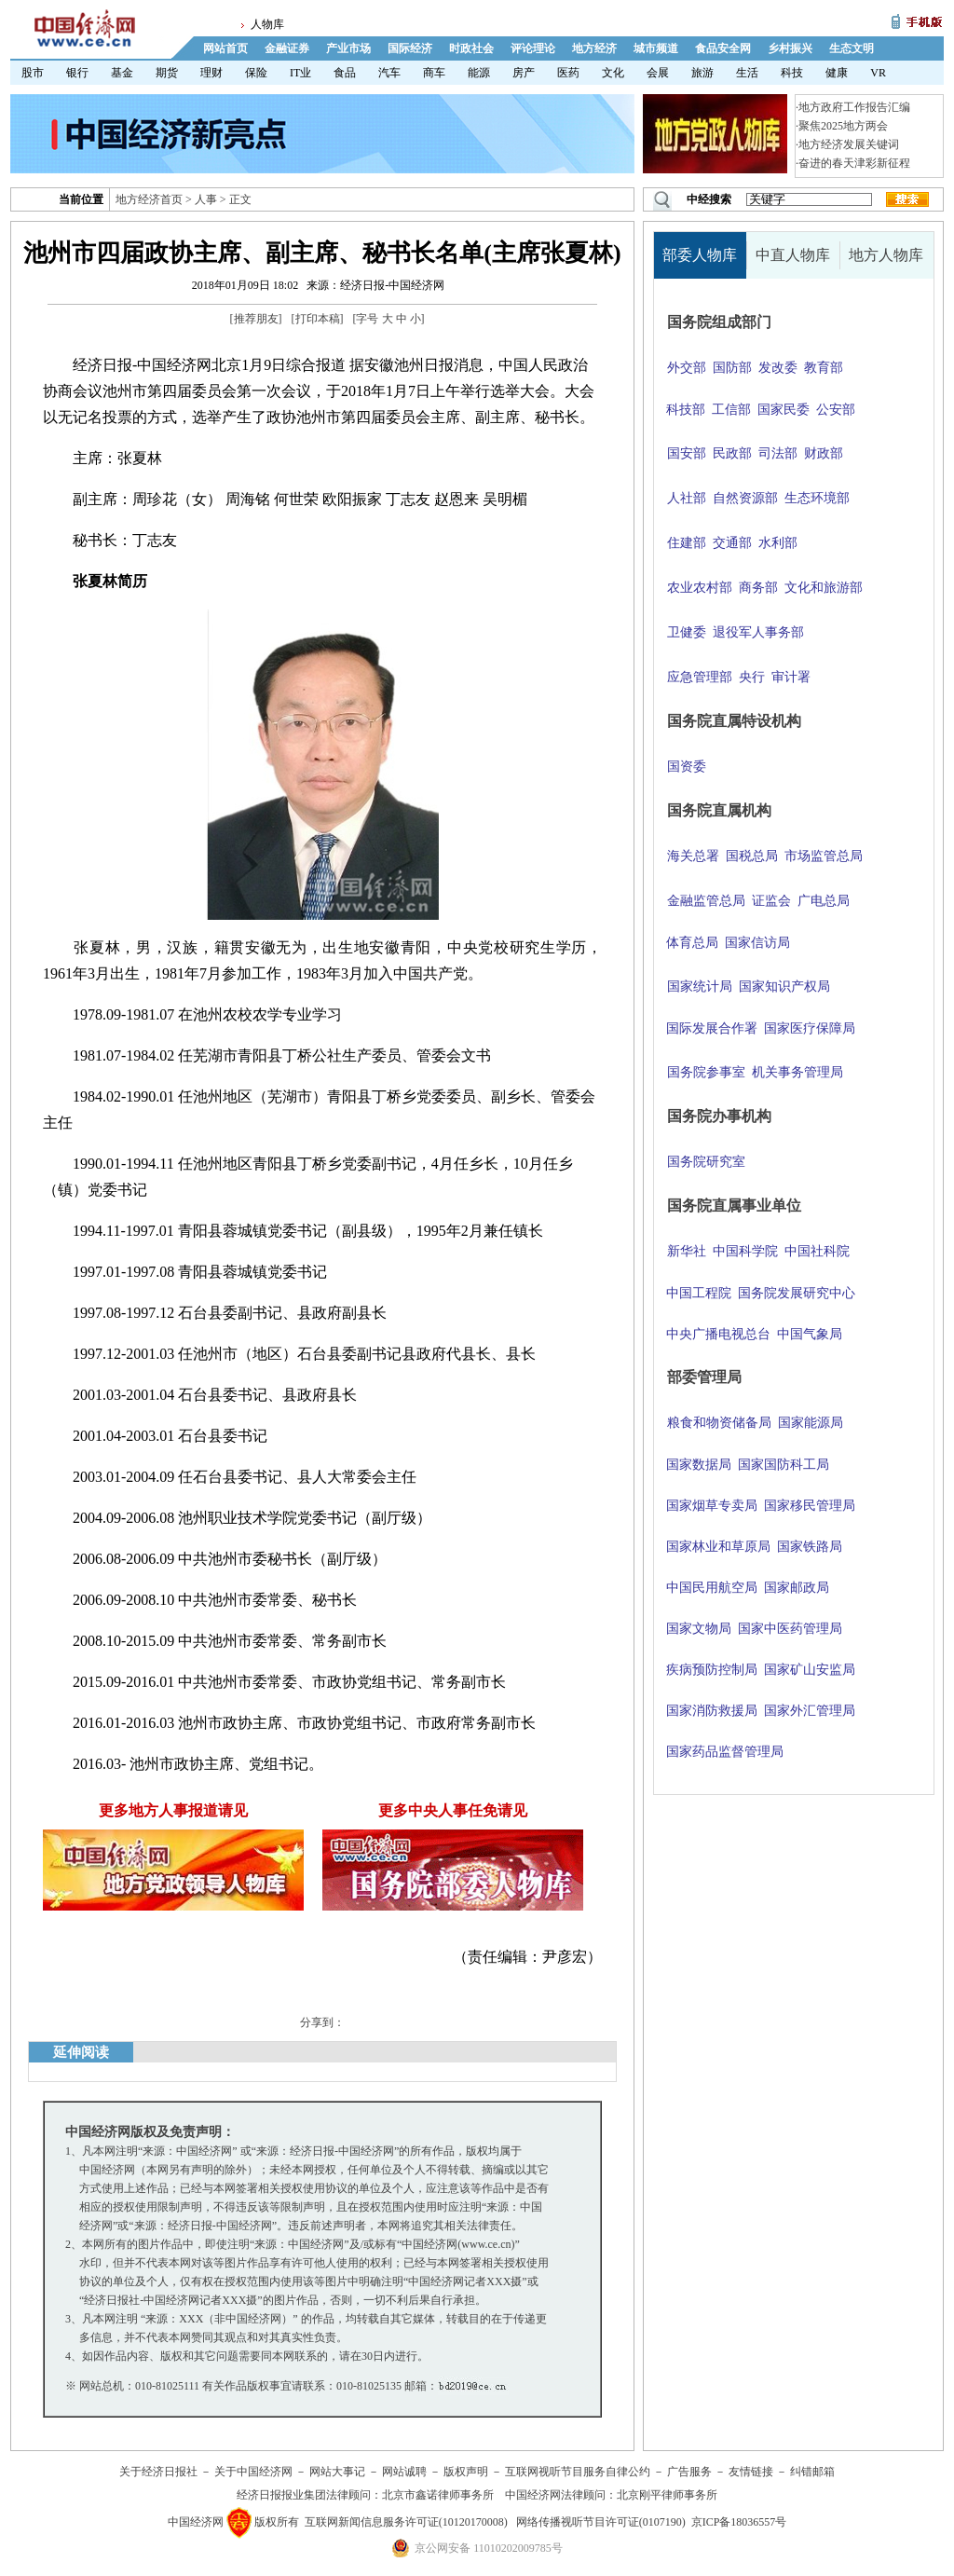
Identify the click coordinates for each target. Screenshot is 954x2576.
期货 (167, 72)
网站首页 (225, 48)
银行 (77, 72)
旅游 (702, 72)
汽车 (389, 72)
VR (878, 72)
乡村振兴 (790, 48)
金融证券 (287, 48)
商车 (434, 72)
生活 (747, 72)
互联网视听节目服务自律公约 (577, 2471)
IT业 (300, 72)
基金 (122, 72)
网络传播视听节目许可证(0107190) (601, 2521)
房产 (523, 72)
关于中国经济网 (253, 2471)
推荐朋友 (256, 318)
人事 (206, 199)
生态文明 (851, 48)
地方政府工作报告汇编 (854, 107)
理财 (211, 72)
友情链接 (751, 2471)
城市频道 (656, 48)
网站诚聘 (404, 2471)
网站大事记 (337, 2471)
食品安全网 (723, 48)
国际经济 (410, 48)
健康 (836, 72)
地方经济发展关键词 (848, 144)
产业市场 (348, 48)
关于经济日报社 (158, 2471)
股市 (32, 72)
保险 (256, 72)
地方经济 (594, 48)
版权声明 (465, 2471)
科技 (792, 72)
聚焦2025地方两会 (843, 125)
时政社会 (471, 48)
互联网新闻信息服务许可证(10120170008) (406, 2521)
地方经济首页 (149, 199)
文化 (613, 72)
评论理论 (533, 48)
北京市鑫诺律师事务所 (438, 2494)
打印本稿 (317, 318)
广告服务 (689, 2471)
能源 (479, 72)
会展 (658, 72)
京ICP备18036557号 (739, 2521)
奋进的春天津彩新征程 (854, 163)
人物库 (267, 24)
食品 (345, 72)
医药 (568, 72)
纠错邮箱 (812, 2471)
